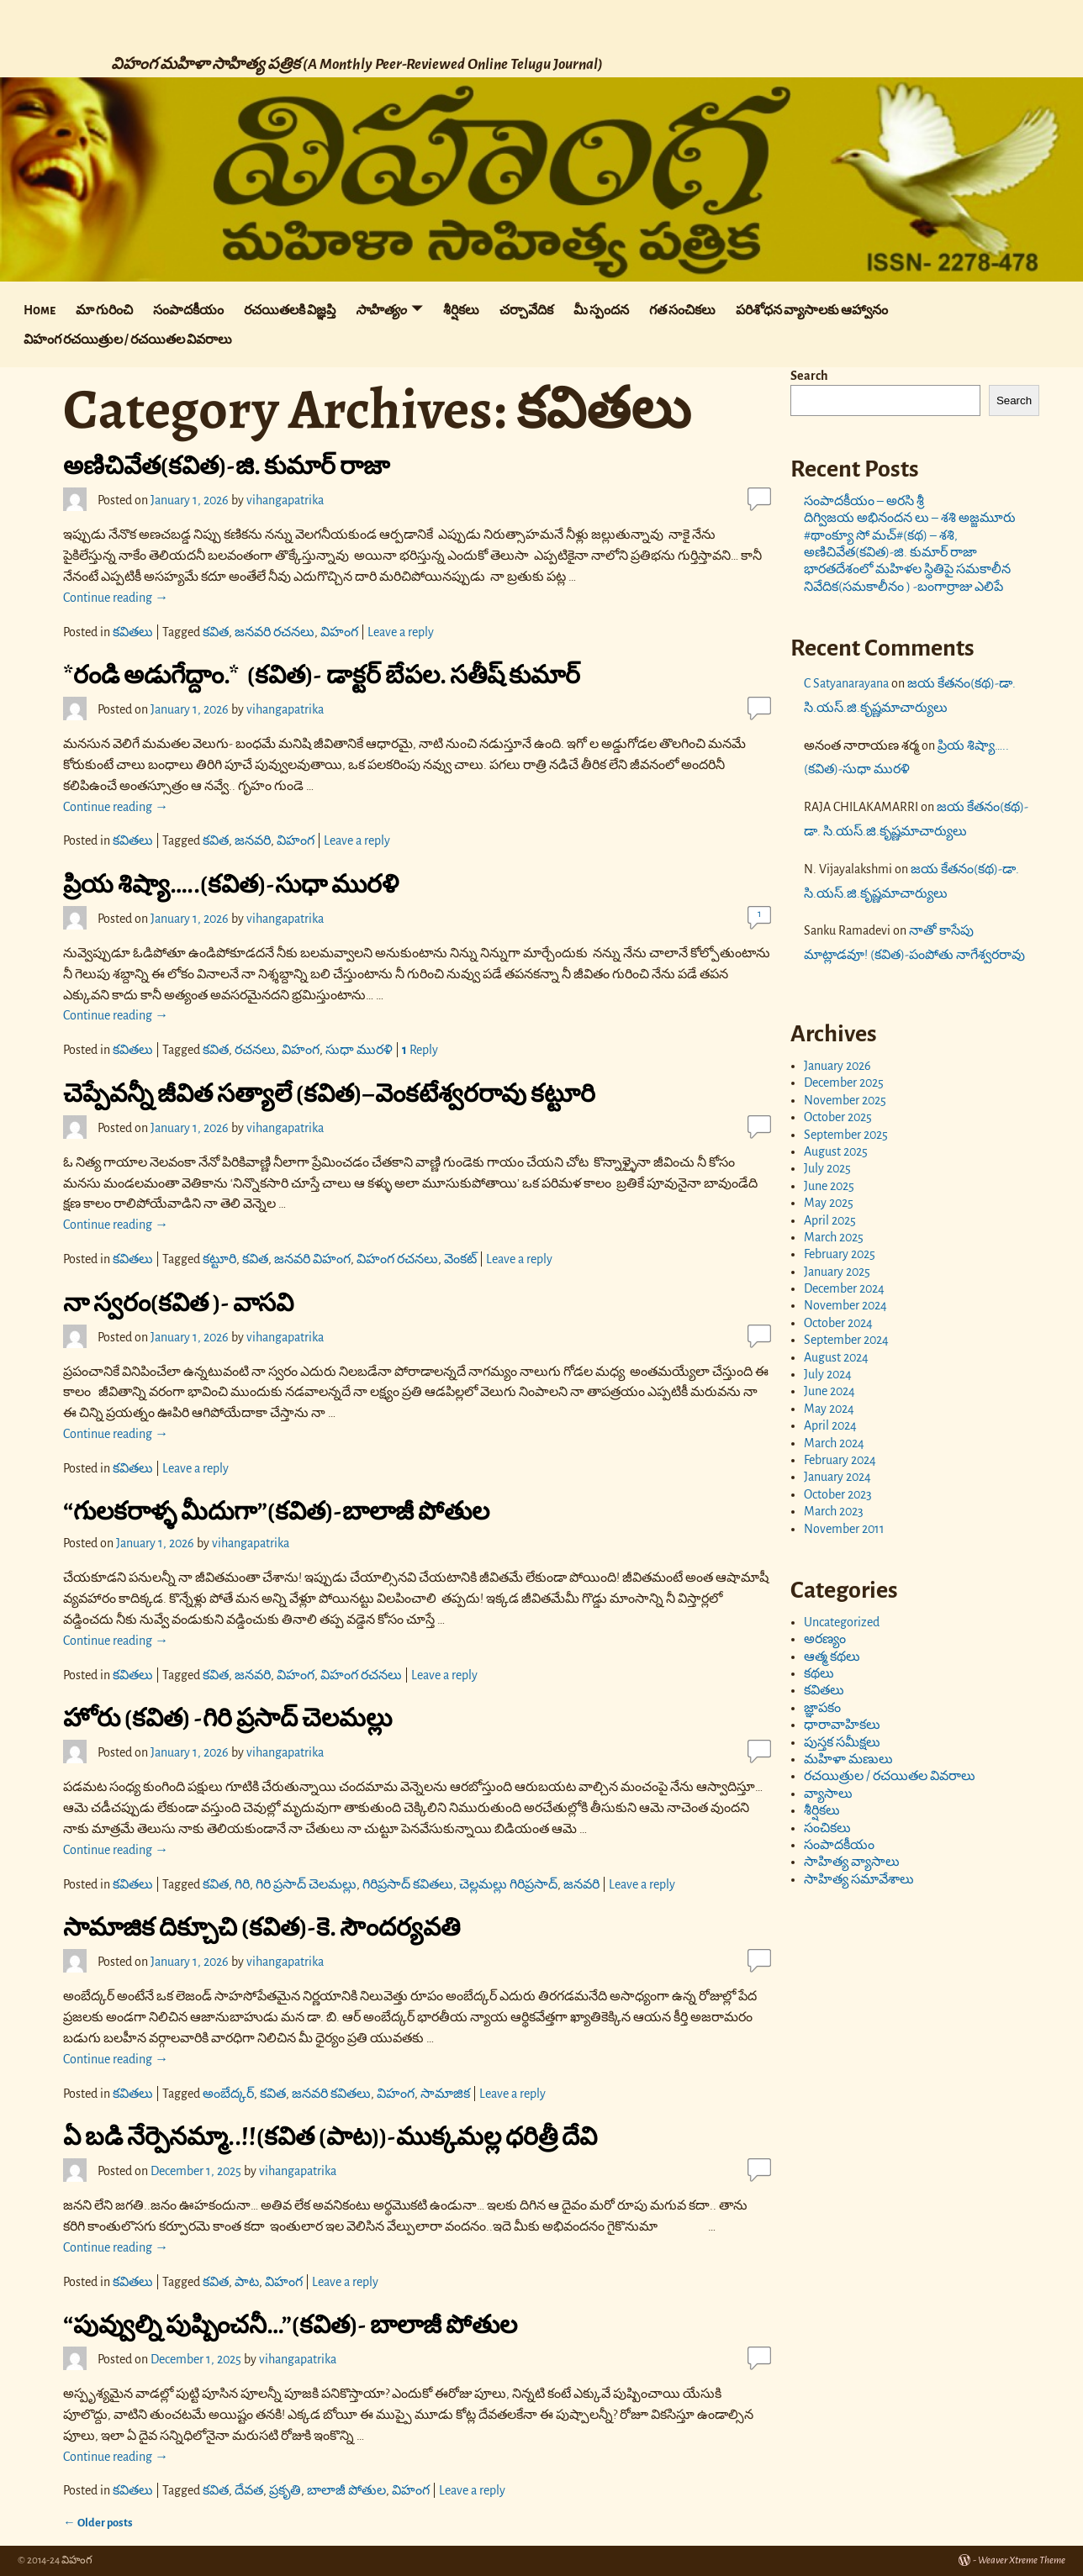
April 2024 (830, 1425)
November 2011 (844, 1529)
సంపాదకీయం (188, 310)
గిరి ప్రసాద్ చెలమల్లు (306, 1884)
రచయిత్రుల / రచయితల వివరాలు (889, 1776)
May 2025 (828, 1202)
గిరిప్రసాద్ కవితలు (407, 1884)
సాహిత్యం (381, 310)
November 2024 (845, 1305)
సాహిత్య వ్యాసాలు (852, 1861)
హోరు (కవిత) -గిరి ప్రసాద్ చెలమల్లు (227, 1718)
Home (39, 310)
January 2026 (837, 1065)
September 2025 (846, 1134)
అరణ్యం (825, 1639)
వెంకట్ (460, 1259)
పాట (247, 2282)
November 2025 (845, 1100)
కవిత (216, 632)
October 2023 (838, 1494)
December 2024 (844, 1288)
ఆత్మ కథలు (832, 1656)
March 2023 (834, 1511)
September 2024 (846, 1339)
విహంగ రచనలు (397, 1259)
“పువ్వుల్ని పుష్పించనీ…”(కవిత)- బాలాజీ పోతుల (290, 2325)
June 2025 (829, 1186)
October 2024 (838, 1323)
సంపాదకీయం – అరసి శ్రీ (864, 501)
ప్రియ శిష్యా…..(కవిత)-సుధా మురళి (231, 884)
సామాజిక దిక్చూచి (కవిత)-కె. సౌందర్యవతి (261, 1927)
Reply (420, 1049)
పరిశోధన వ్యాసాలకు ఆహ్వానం (812, 310)
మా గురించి (104, 310)
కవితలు (133, 632)
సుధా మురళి (359, 1049)
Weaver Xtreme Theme (1021, 2560)
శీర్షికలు (461, 310)
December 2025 (844, 1082)
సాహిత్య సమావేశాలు (859, 1879)
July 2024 (828, 1374)
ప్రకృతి (285, 2490)
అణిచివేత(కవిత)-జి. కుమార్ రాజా (226, 465)
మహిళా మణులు (848, 1759)
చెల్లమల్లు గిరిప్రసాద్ (508, 1884)
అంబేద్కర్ (228, 2093)
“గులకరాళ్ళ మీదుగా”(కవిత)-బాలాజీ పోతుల (276, 1511)
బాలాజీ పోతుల (346, 2490)
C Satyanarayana (846, 683)
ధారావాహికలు (842, 1724)
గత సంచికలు (682, 310)
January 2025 (837, 1271)
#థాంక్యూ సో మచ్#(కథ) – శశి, (881, 535)
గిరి (242, 1884)
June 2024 (829, 1391)
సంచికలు (827, 1828)
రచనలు (255, 1049)
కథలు (819, 1673)
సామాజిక (445, 2093)
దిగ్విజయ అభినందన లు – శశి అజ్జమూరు (911, 517)
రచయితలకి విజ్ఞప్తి (289, 310)
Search (809, 375)
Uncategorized (842, 1622)
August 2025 (836, 1151)
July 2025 (827, 1168)
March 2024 (834, 1443)
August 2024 (836, 1357)
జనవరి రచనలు (274, 632)
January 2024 (837, 1476)
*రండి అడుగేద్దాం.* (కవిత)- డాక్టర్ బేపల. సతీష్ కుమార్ (321, 675)
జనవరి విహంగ (312, 1259)
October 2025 (838, 1117)
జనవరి (253, 840)
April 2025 (830, 1220)
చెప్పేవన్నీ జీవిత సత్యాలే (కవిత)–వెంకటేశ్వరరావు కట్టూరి (329, 1093)
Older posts (97, 2522)
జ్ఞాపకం (822, 1708)
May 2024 (829, 1408)
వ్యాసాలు (828, 1793)
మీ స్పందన (601, 310)
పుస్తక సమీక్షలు (842, 1742)
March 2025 (834, 1237)
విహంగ (339, 632)
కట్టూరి (219, 1259)
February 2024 (840, 1460)
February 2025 (839, 1254)
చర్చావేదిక (526, 310)
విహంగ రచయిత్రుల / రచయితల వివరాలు (128, 339)
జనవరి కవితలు (331, 2093)
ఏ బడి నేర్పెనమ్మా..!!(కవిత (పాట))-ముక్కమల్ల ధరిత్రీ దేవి (330, 2136)
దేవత (249, 2490)
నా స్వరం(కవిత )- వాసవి (178, 1303)
